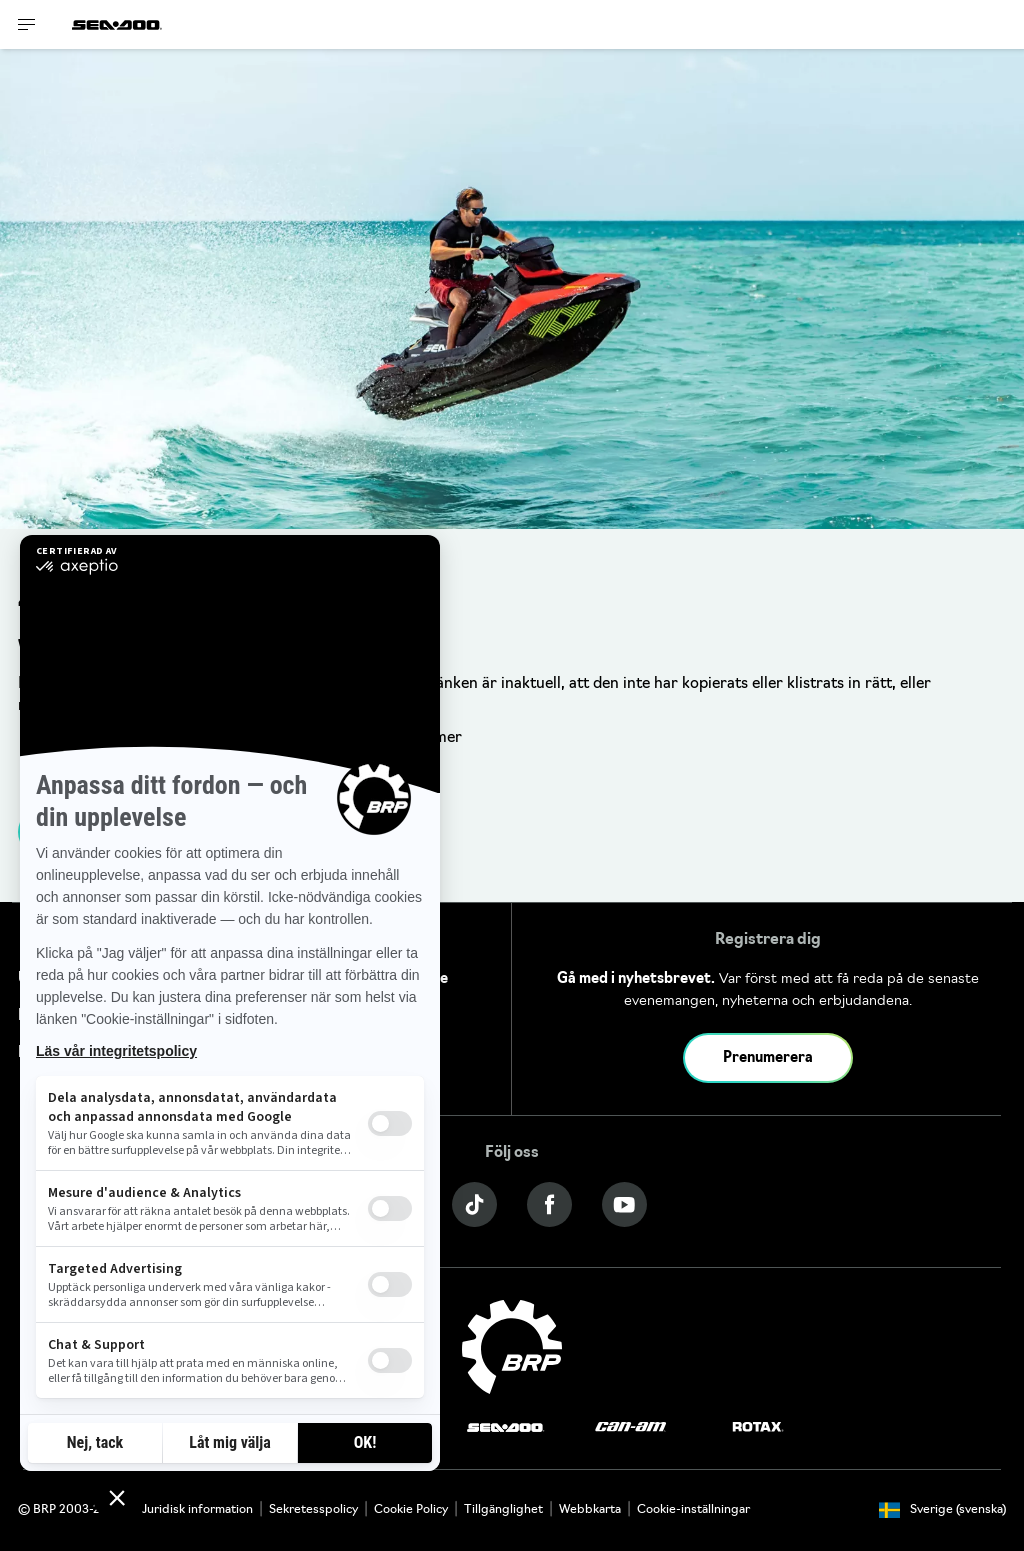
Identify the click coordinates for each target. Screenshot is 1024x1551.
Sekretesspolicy (313, 1510)
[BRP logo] (512, 1347)
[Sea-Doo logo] (117, 24)
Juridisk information (197, 1510)
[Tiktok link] (474, 1204)
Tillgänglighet (503, 1510)
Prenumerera (768, 1058)
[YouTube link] (624, 1204)
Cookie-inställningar (693, 1510)
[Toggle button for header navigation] (27, 24)
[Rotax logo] (758, 1427)
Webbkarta (590, 1510)
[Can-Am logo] (630, 1427)
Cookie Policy (411, 1510)
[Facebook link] (549, 1204)
